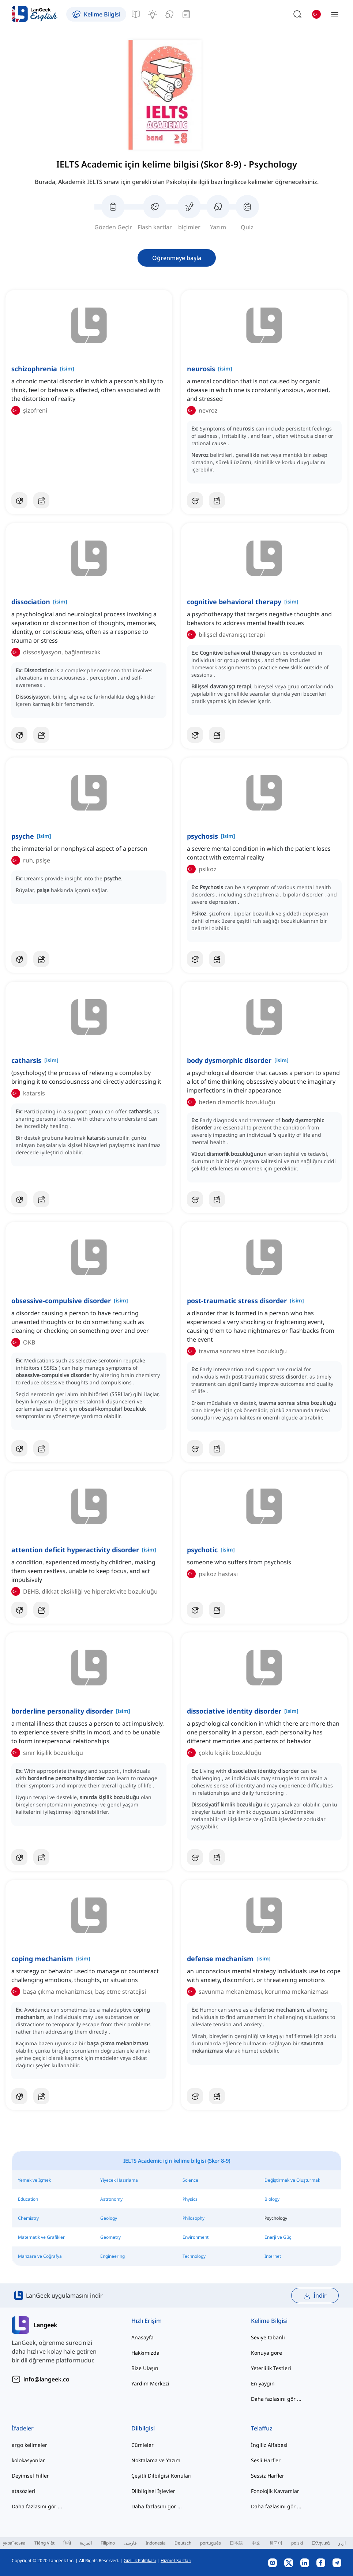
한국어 (275, 2543)
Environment (196, 2237)
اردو (342, 2543)
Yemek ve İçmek (34, 2180)
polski (297, 2543)
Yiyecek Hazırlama (119, 2180)
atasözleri (23, 2490)
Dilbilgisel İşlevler (153, 2490)
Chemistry (28, 2218)
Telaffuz (262, 2428)
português (210, 2543)
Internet (272, 2256)
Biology (271, 2199)
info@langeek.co (46, 2379)
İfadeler (23, 2428)
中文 (256, 2543)
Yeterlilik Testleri (271, 2368)
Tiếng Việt (44, 2543)
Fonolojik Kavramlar (275, 2490)
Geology (108, 2218)
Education (28, 2199)
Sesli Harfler (266, 2460)
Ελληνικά (321, 2543)
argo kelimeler (29, 2444)
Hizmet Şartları (176, 2560)
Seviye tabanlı (268, 2337)
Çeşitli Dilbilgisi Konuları (161, 2475)
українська (14, 2543)
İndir (315, 2295)
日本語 (236, 2543)
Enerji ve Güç (277, 2237)
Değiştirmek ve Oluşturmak (292, 2180)
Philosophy (193, 2218)
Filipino (108, 2543)
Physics (190, 2199)
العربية (86, 2543)
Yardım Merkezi (150, 2383)
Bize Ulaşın (144, 2368)
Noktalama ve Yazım (155, 2460)
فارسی (130, 2543)
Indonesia (156, 2543)
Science (190, 2180)
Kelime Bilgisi (269, 2321)
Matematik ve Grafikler (41, 2237)
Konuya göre (266, 2352)
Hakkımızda (145, 2352)
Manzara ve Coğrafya (40, 2256)
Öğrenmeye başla (176, 258)
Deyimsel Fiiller (30, 2475)
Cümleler (142, 2444)
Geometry (110, 2237)
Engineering (112, 2256)
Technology (194, 2256)
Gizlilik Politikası (140, 2560)
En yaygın (263, 2383)
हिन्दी (67, 2543)
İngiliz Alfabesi (269, 2444)
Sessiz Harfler (267, 2475)
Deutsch (182, 2543)
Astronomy (111, 2199)
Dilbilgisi (143, 2428)
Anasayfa (142, 2337)
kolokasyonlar (28, 2460)
